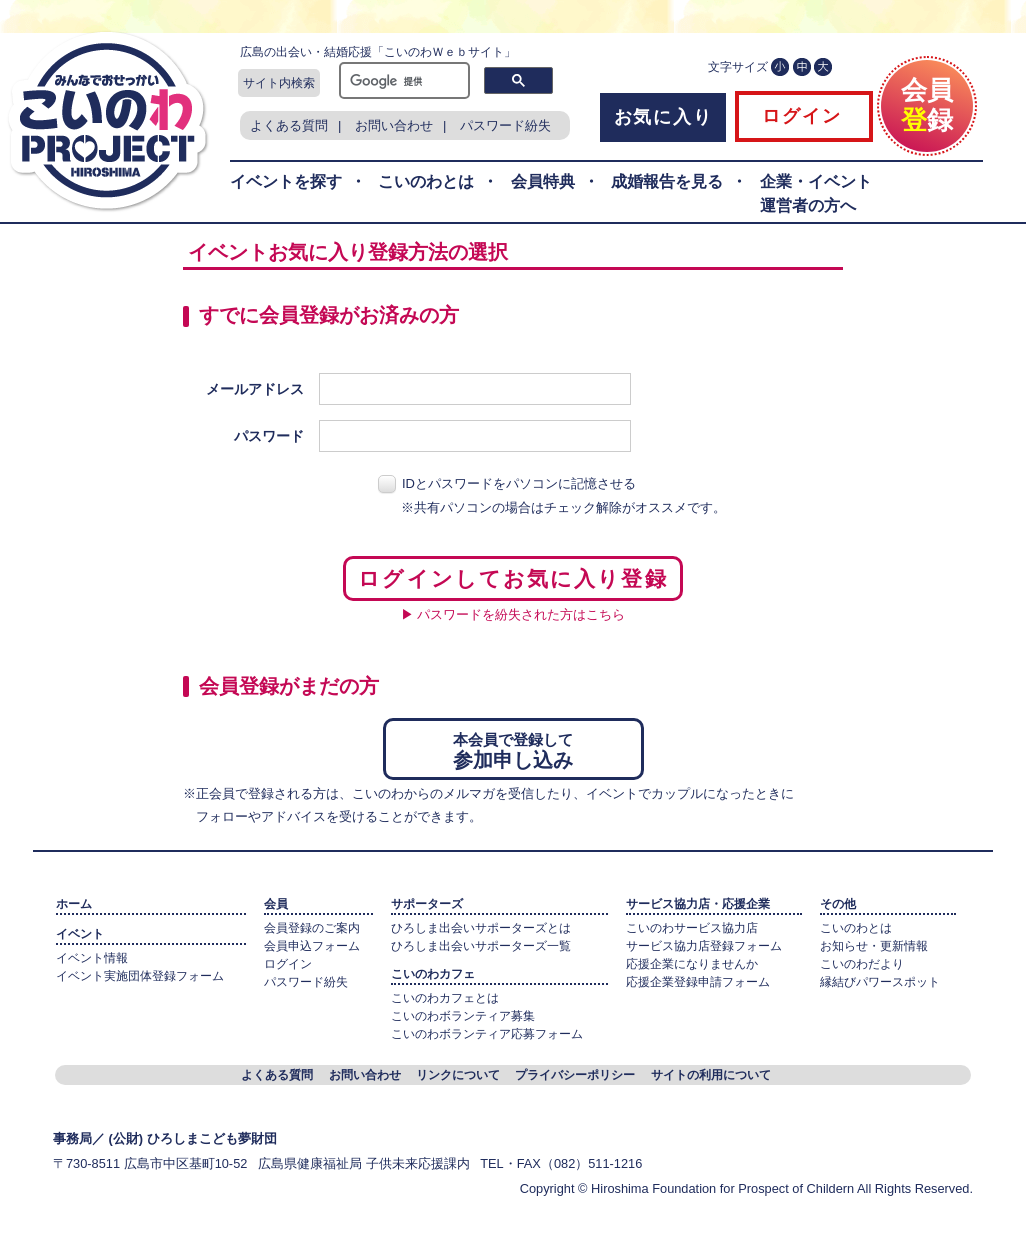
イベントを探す (286, 181)
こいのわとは (426, 181)
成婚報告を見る (667, 181)
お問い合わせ (394, 125)
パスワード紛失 (505, 125)
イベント (80, 934)
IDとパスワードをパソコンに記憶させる (519, 483)
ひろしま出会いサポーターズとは (481, 928)
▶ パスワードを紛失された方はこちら (513, 614)
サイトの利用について (711, 1075)
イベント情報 (92, 958)
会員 (276, 904)
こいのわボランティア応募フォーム (487, 1034)
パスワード (269, 436)
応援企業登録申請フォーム (698, 982)
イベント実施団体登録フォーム (140, 976)
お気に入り (663, 117)
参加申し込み (513, 748)
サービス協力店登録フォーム (704, 946)
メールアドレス (255, 389)
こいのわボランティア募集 (463, 1016)
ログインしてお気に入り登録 (512, 578)
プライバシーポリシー (575, 1075)
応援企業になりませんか (692, 964)
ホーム (74, 904)
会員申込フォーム (312, 946)
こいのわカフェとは (445, 998)
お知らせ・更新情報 (874, 946)
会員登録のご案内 (312, 928)
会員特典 (543, 181)
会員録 (927, 97)
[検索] (402, 81)
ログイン (799, 116)
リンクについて (458, 1075)
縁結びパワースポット (880, 982)
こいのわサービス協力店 (692, 928)
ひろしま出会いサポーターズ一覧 (481, 946)
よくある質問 (289, 125)
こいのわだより (862, 964)
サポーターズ (427, 904)
